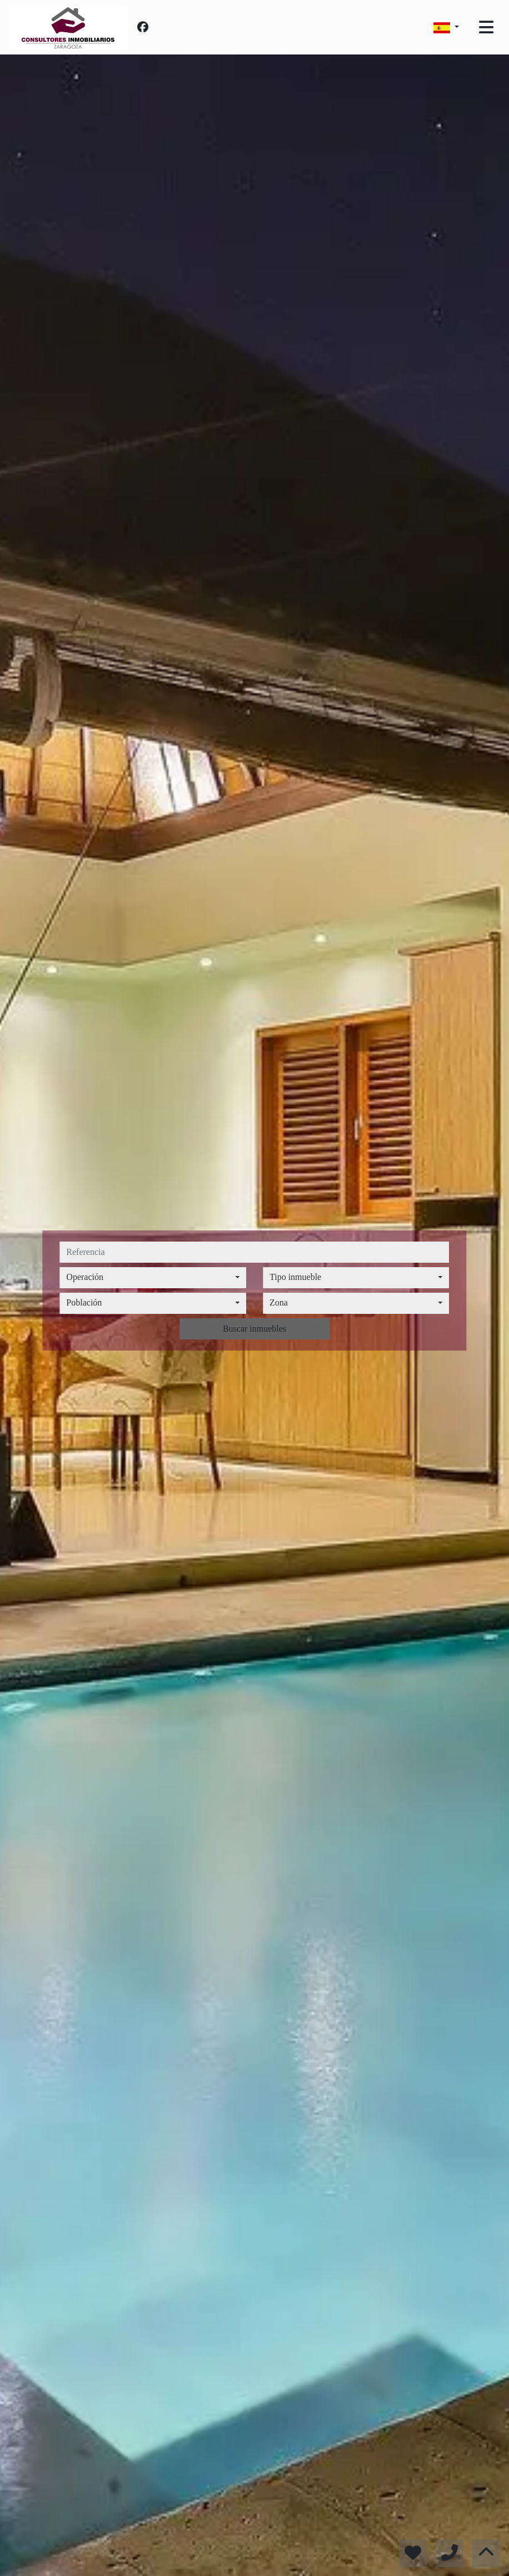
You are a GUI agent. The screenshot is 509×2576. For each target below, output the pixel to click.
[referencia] (254, 1252)
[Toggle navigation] (486, 27)
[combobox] (152, 1277)
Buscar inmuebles (254, 1328)
